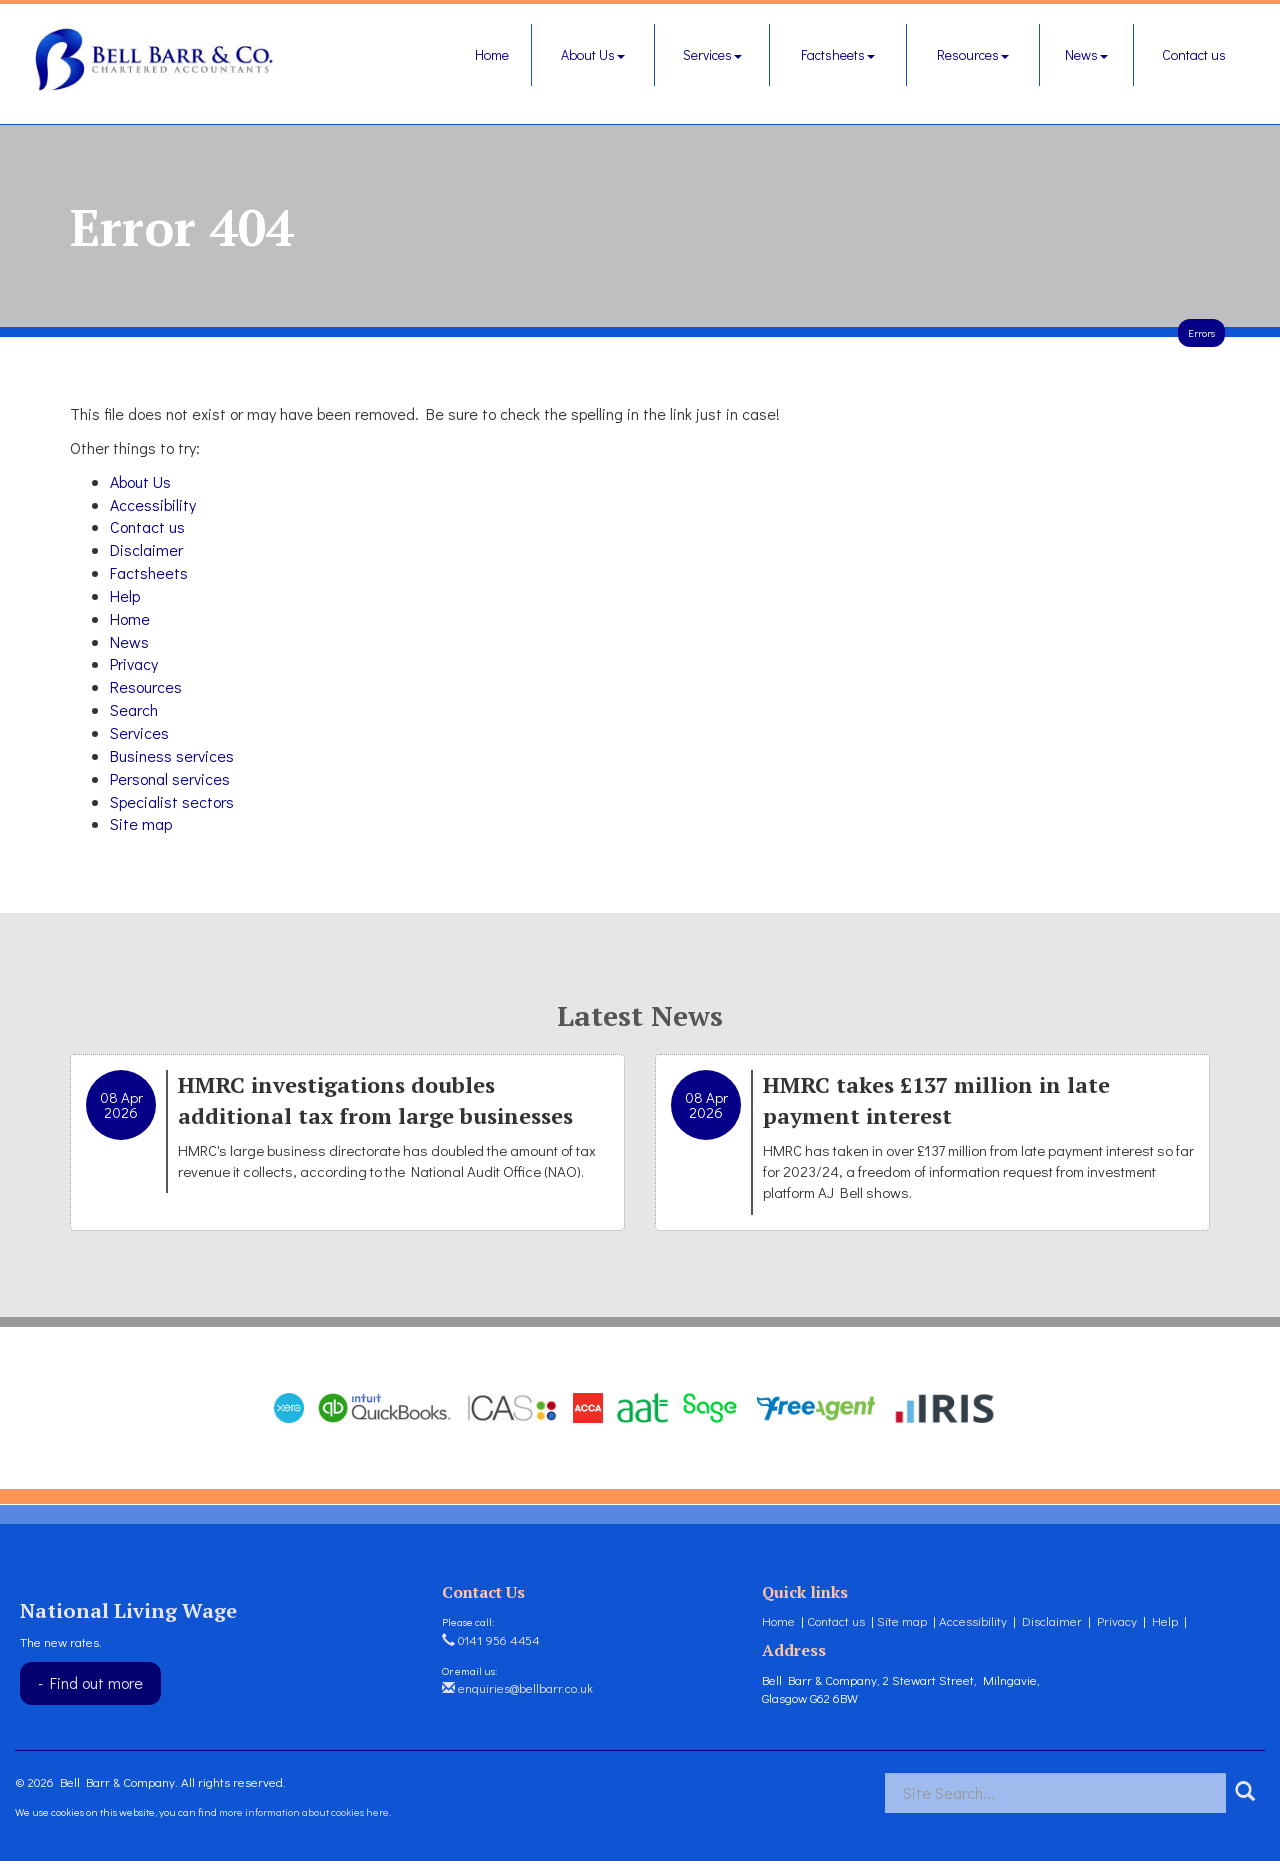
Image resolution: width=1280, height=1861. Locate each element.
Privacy (134, 663)
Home (492, 54)
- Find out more (90, 1682)
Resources (973, 54)
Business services (172, 755)
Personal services (170, 778)
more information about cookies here (304, 1811)
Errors (1201, 332)
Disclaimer (146, 549)
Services (712, 54)
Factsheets (838, 54)
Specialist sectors (172, 801)
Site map (141, 823)
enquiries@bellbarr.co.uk (517, 1687)
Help (125, 595)
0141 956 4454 (491, 1639)
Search (134, 709)
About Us (593, 54)
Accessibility (153, 504)
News (1086, 54)
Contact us (1194, 54)
